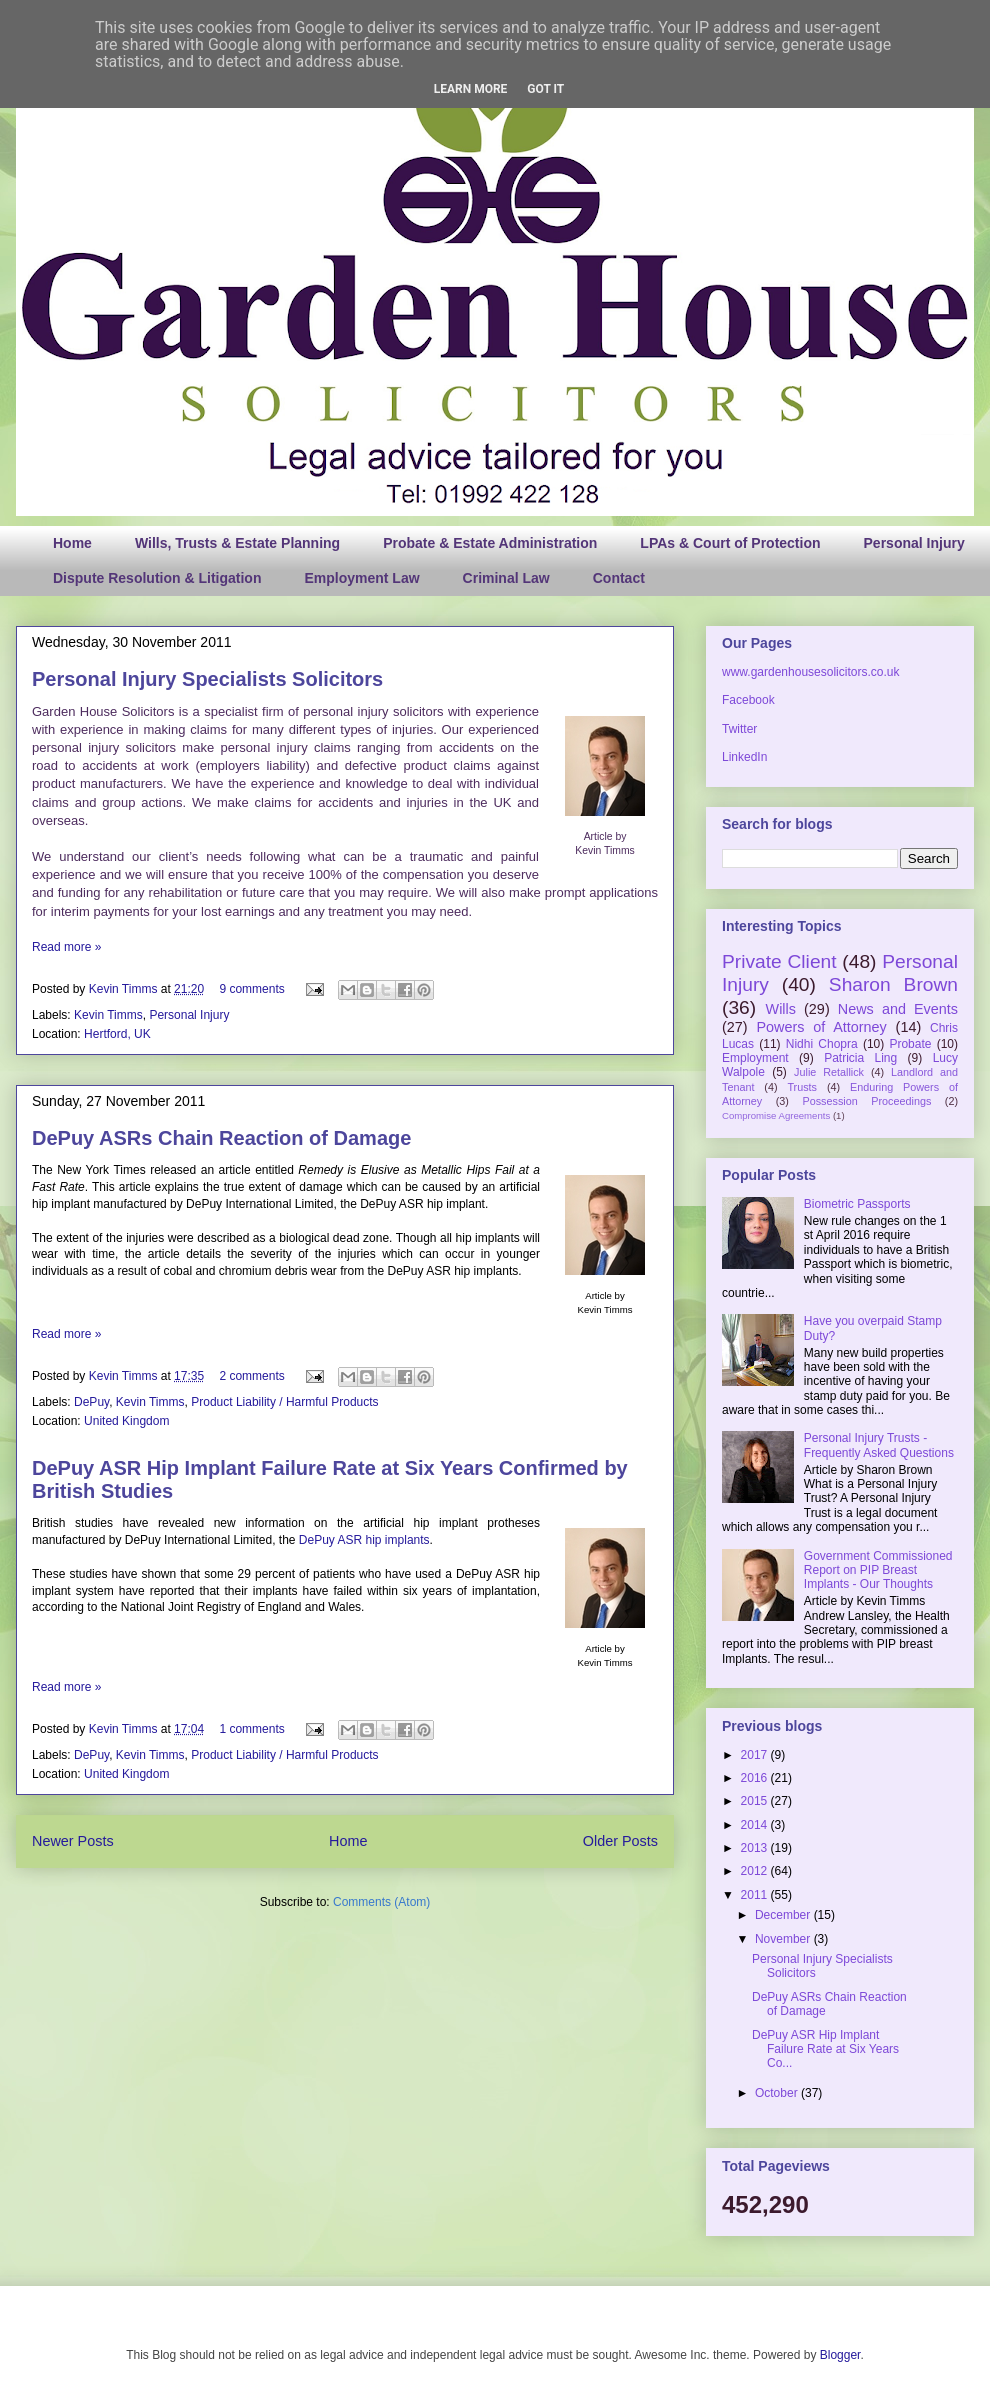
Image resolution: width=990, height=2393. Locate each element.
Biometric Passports (857, 1204)
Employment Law (361, 578)
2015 (756, 1801)
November (784, 1939)
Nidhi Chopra (822, 1044)
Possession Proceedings (867, 1101)
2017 (756, 1755)
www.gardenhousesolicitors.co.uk (810, 672)
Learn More (471, 89)
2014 (756, 1825)
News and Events (898, 1009)
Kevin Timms (125, 989)
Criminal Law (506, 578)
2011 (756, 1895)
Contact (619, 578)
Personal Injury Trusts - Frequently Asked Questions (879, 1445)
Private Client (779, 961)
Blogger (840, 2355)
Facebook (748, 700)
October (778, 2093)
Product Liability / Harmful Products (284, 1402)
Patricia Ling (860, 1058)
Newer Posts (73, 1841)
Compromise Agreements (776, 1115)
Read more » (66, 947)
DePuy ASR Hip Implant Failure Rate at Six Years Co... (825, 2049)
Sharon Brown (893, 984)
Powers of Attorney (821, 1027)
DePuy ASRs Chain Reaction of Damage (221, 1138)
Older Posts (620, 1841)
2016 (756, 1778)
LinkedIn (744, 757)
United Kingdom (126, 1421)
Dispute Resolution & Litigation (157, 578)
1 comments (251, 1729)
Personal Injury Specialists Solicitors (207, 679)
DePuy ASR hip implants (364, 1540)
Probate (910, 1044)
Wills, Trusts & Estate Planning (237, 543)
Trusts (802, 1087)
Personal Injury (914, 543)
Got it (545, 89)
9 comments (251, 989)
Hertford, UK (117, 1034)
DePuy (91, 1402)
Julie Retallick (829, 1072)
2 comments (251, 1376)
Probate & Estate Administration (490, 543)
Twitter (739, 729)
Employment (755, 1058)
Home (72, 543)
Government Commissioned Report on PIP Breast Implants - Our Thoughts (878, 1570)
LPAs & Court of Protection (730, 543)
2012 (756, 1871)
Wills (781, 1009)
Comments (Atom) (381, 1902)
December (784, 1915)
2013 (756, 1848)
